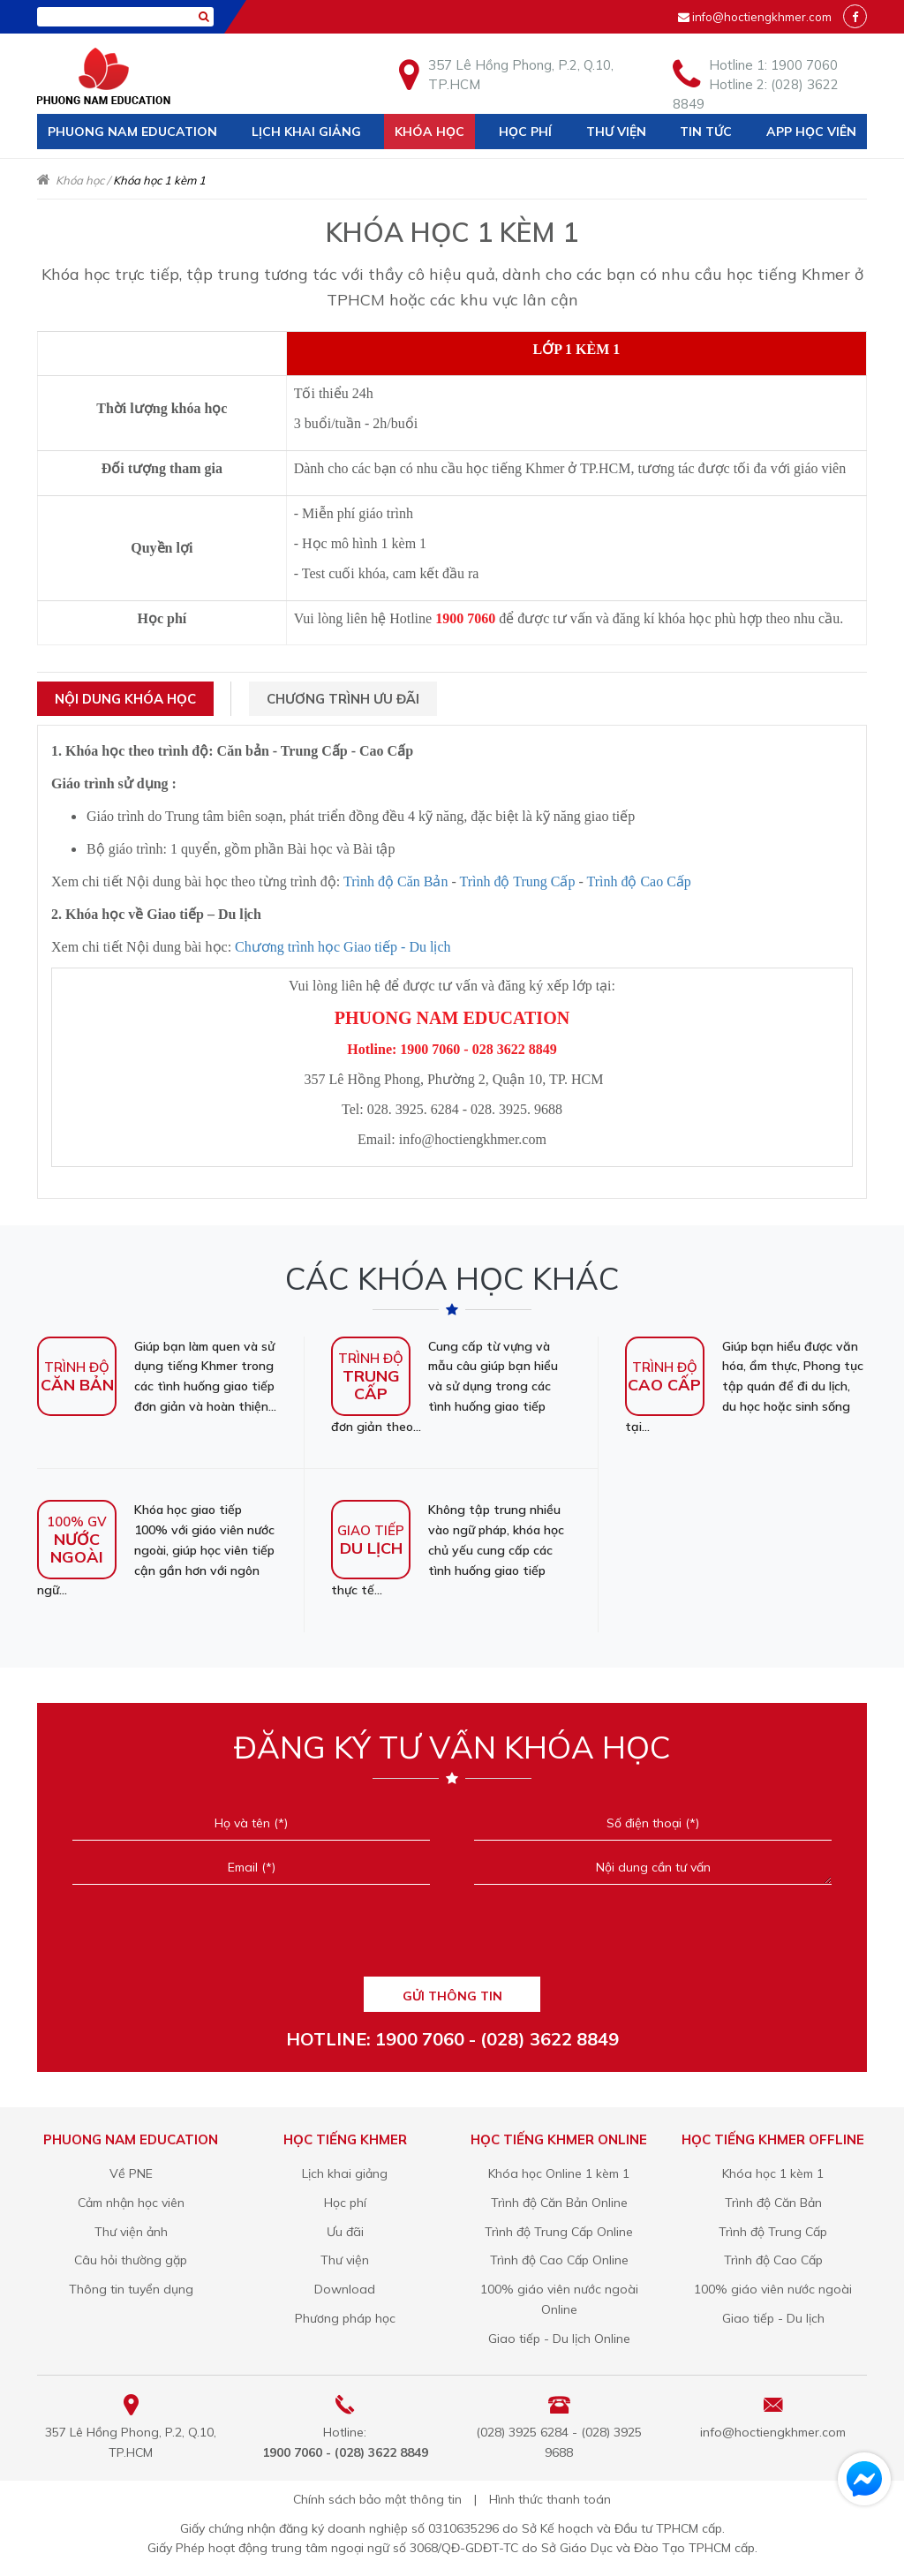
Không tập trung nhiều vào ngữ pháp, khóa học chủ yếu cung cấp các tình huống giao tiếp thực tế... (447, 1549)
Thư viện (616, 131)
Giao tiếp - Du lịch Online (559, 2338)
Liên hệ (71, 167)
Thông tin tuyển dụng (131, 2289)
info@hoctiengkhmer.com (762, 17)
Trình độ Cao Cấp (638, 881)
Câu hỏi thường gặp (130, 2260)
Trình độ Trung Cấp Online (559, 2232)
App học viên (811, 131)
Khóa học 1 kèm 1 (773, 2173)
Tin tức (706, 131)
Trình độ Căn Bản (395, 881)
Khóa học (429, 131)
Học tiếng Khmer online (559, 2139)
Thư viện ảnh (131, 2232)
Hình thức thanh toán (550, 2499)
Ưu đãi (345, 2232)
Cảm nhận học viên (131, 2203)
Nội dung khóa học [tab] (125, 698)
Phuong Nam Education (132, 131)
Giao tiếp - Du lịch (773, 2318)
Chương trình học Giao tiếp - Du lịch (342, 946)
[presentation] (451, 1936)
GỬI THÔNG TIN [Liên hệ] (452, 1996)
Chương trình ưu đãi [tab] (343, 698)
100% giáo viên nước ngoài (773, 2289)
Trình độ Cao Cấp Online (559, 2260)
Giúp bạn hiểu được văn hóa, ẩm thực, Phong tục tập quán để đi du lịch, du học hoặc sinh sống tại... (744, 1386)
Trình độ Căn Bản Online (559, 2203)
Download (344, 2289)
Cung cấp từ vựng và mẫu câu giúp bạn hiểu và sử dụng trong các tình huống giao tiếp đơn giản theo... (444, 1386)
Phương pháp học (345, 2318)
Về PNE (131, 2173)
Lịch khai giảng (306, 131)
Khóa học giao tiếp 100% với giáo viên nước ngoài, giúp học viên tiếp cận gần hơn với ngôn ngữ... (156, 1549)
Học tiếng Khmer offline (773, 2139)
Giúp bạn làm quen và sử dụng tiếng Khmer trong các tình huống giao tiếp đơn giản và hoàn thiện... (156, 1376)
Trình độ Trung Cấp (517, 881)
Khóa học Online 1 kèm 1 (558, 2173)
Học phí (525, 131)
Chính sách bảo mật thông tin (377, 2499)
